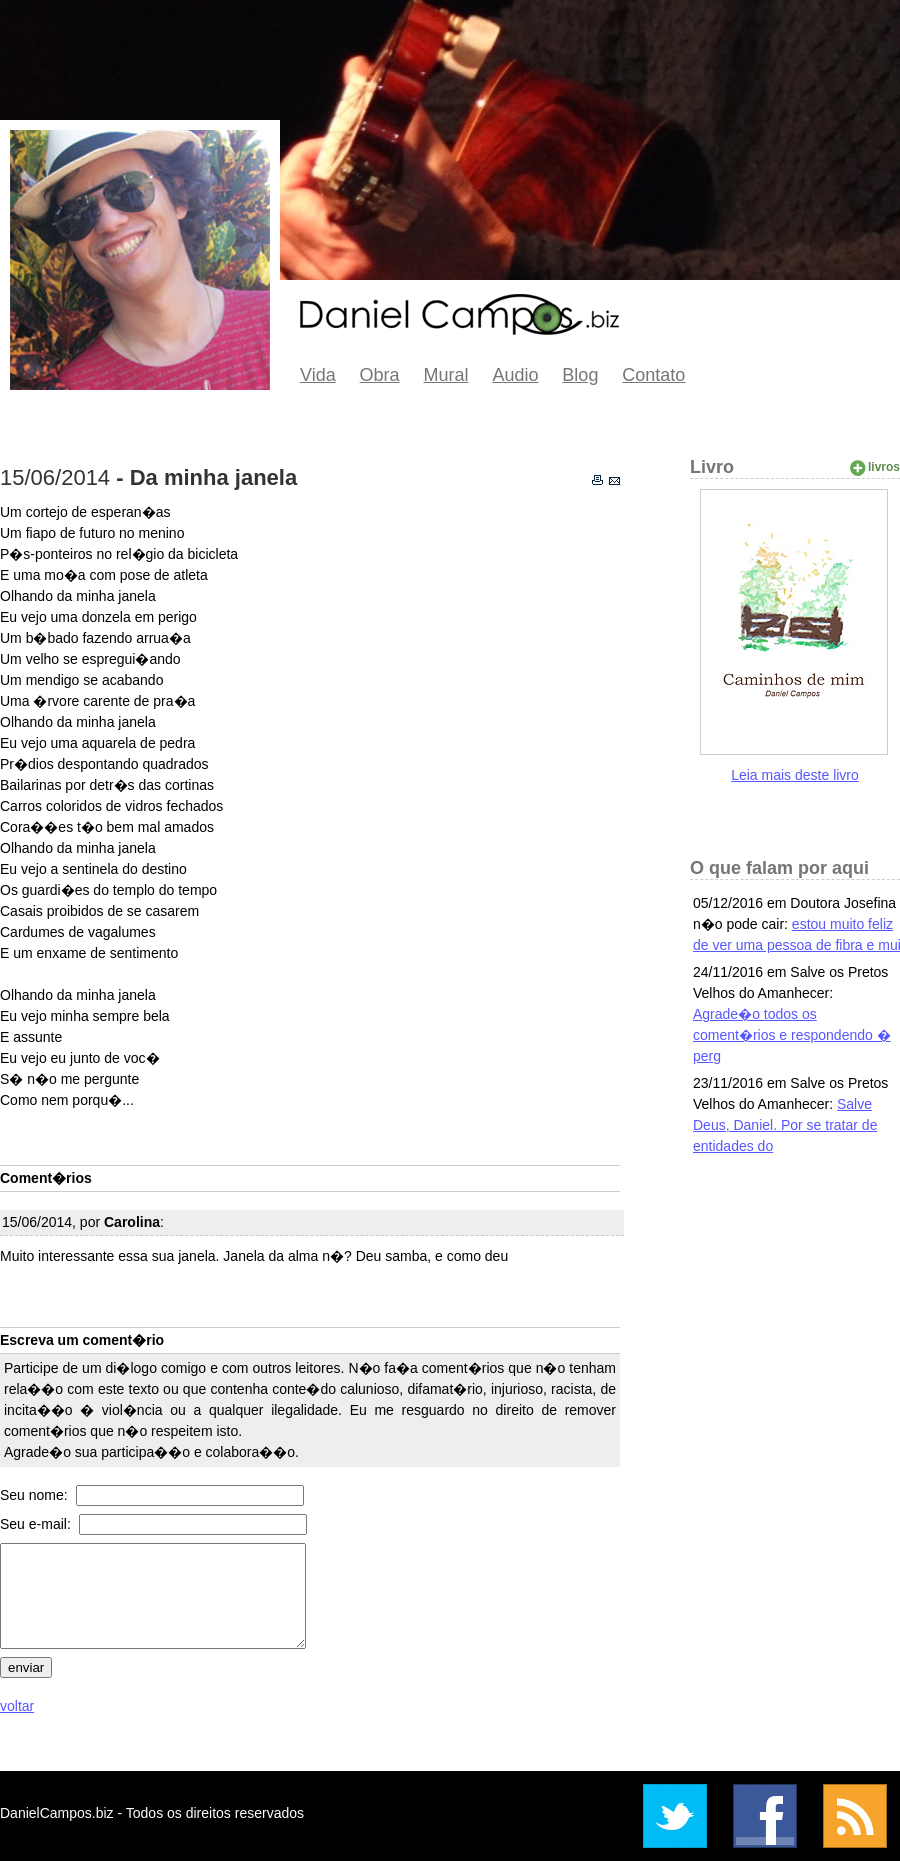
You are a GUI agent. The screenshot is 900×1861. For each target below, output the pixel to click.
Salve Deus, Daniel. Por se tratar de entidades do (785, 1125)
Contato (653, 375)
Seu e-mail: (37, 1524)
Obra (380, 375)
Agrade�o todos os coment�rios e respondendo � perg (792, 1035)
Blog (580, 375)
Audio (515, 375)
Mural (446, 375)
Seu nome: (36, 1495)
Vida (318, 375)
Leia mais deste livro (795, 775)
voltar (17, 1706)
